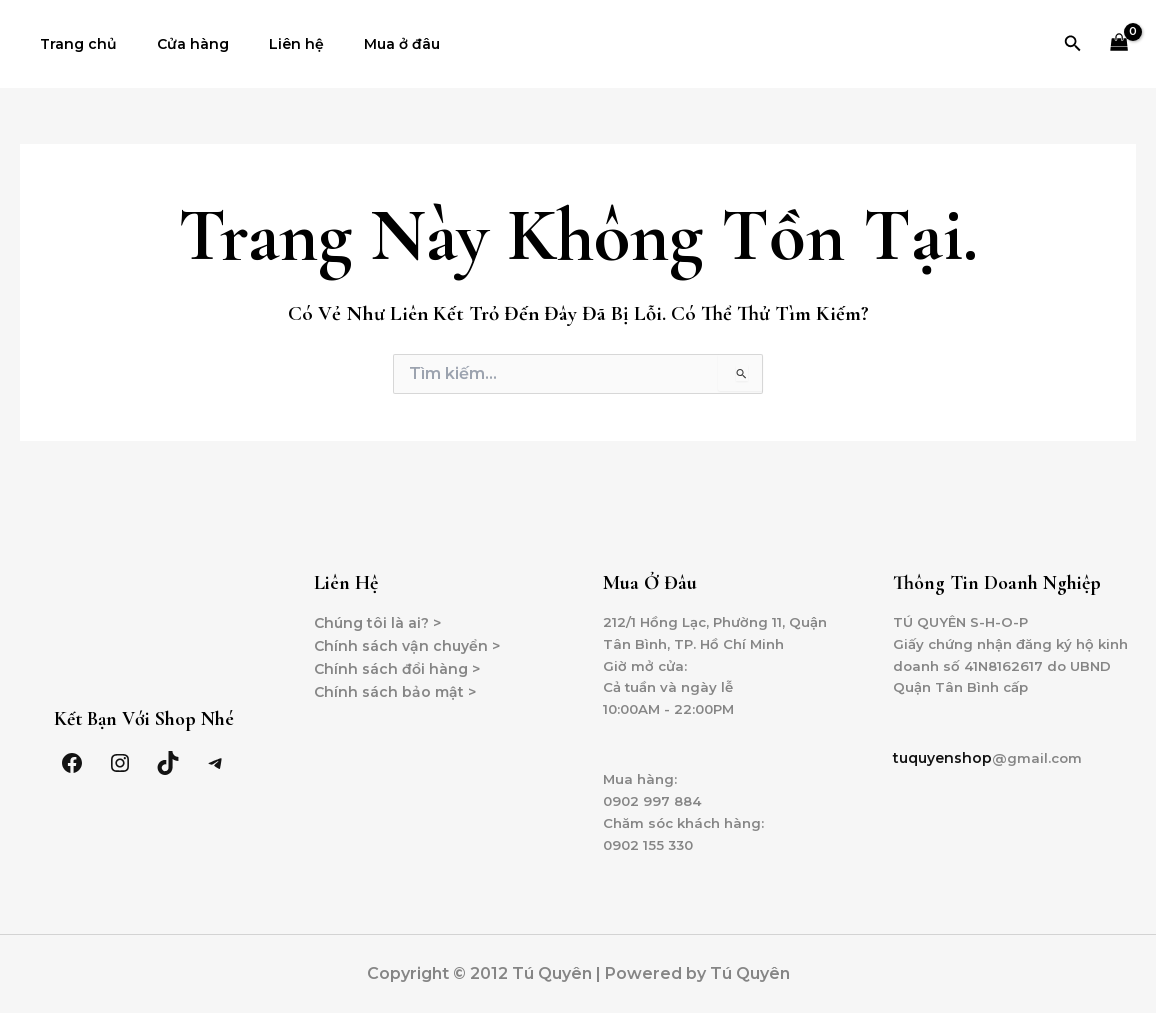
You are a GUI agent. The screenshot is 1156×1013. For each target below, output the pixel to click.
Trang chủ (72, 44)
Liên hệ (266, 44)
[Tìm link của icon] (1073, 44)
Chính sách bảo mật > (395, 681)
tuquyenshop (942, 752)
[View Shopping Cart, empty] (1119, 44)
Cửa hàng (175, 44)
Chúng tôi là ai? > (377, 612)
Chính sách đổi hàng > (397, 658)
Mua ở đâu (360, 44)
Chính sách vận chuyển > (407, 635)
